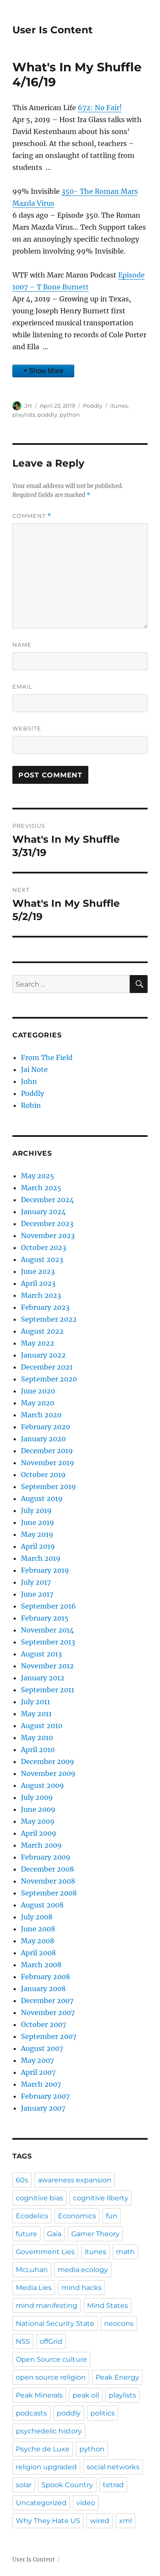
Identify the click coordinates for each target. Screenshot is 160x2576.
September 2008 (49, 1893)
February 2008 (45, 1976)
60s (22, 2180)
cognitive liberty (100, 2198)
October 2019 (43, 1474)
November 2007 (48, 2012)
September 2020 (49, 1379)
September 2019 (48, 1486)
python (70, 414)
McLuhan (32, 2270)
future (26, 2234)
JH (28, 405)
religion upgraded (46, 2467)
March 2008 (41, 1964)
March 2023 (41, 1295)
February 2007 (45, 2096)
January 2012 (42, 1678)
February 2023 (45, 1307)
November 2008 (48, 1881)
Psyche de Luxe (43, 2449)
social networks (113, 2467)
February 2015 (45, 1618)
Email (22, 686)
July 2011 (35, 1701)
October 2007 (43, 2024)
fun (111, 2216)
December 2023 (47, 1223)
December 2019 (47, 1450)
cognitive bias (39, 2198)
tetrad (113, 2485)
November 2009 (48, 1773)
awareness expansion (74, 2180)
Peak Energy (117, 2377)
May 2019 (37, 1534)
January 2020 (43, 1438)
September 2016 (48, 1606)
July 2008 (36, 1917)
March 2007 (41, 2084)
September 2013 (48, 1642)
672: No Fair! (100, 107)
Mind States (107, 2305)
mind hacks (81, 2288)
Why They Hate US (48, 2521)
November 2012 (47, 1666)
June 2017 (37, 1594)
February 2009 (45, 1857)
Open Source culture (51, 2359)
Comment (31, 516)
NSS (23, 2341)
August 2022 (42, 1331)
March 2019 (41, 1558)
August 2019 (42, 1498)
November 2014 (47, 1630)
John (29, 1081)
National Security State (55, 2323)
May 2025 (37, 1175)
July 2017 (36, 1582)
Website (26, 728)
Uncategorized (41, 2503)
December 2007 (47, 2000)
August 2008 (42, 1905)
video (85, 2503)
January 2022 (43, 1355)
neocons (119, 2323)
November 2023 (48, 1235)
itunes (119, 405)
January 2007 (43, 2108)
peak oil (86, 2395)
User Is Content (52, 30)
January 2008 (43, 1988)
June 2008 (38, 1929)
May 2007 (37, 2060)
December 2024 (47, 1199)
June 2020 (38, 1391)
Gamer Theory (95, 2234)
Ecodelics (32, 2216)
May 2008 (37, 1940)
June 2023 (38, 1271)
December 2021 (47, 1367)
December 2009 (47, 1761)
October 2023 (43, 1247)
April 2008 (38, 1952)
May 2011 (36, 1713)
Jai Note (34, 1069)
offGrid (51, 2341)
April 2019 (38, 1546)
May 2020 (37, 1403)
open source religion (51, 2377)
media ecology (83, 2270)
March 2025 (41, 1187)
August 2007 (42, 2048)
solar (24, 2485)
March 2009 (41, 1845)
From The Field (47, 1057)
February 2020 (45, 1426)
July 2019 (36, 1510)
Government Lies (45, 2252)
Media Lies (34, 2288)
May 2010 (37, 1737)
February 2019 (45, 1570)
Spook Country (67, 2485)
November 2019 (47, 1462)
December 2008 (47, 1869)
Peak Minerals (39, 2395)
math (125, 2252)
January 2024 (43, 1211)
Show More (46, 370)
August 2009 (42, 1785)
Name (22, 644)
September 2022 (49, 1319)
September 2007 (48, 2036)
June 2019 (37, 1522)
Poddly (92, 405)
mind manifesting (46, 2305)
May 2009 (38, 1821)
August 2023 (42, 1259)
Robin (31, 1105)
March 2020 (41, 1415)
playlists (23, 414)
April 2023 (38, 1283)
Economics (77, 2216)
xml (125, 2521)
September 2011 (47, 1689)
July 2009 (37, 1797)
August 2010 (41, 1725)
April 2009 (38, 1833)
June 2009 (38, 1809)
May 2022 (37, 1343)
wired (99, 2521)
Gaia (54, 2234)
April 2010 (38, 1749)
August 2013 (41, 1654)
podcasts (31, 2413)
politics (102, 2413)
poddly (47, 414)
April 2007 (38, 2072)
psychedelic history (49, 2431)
